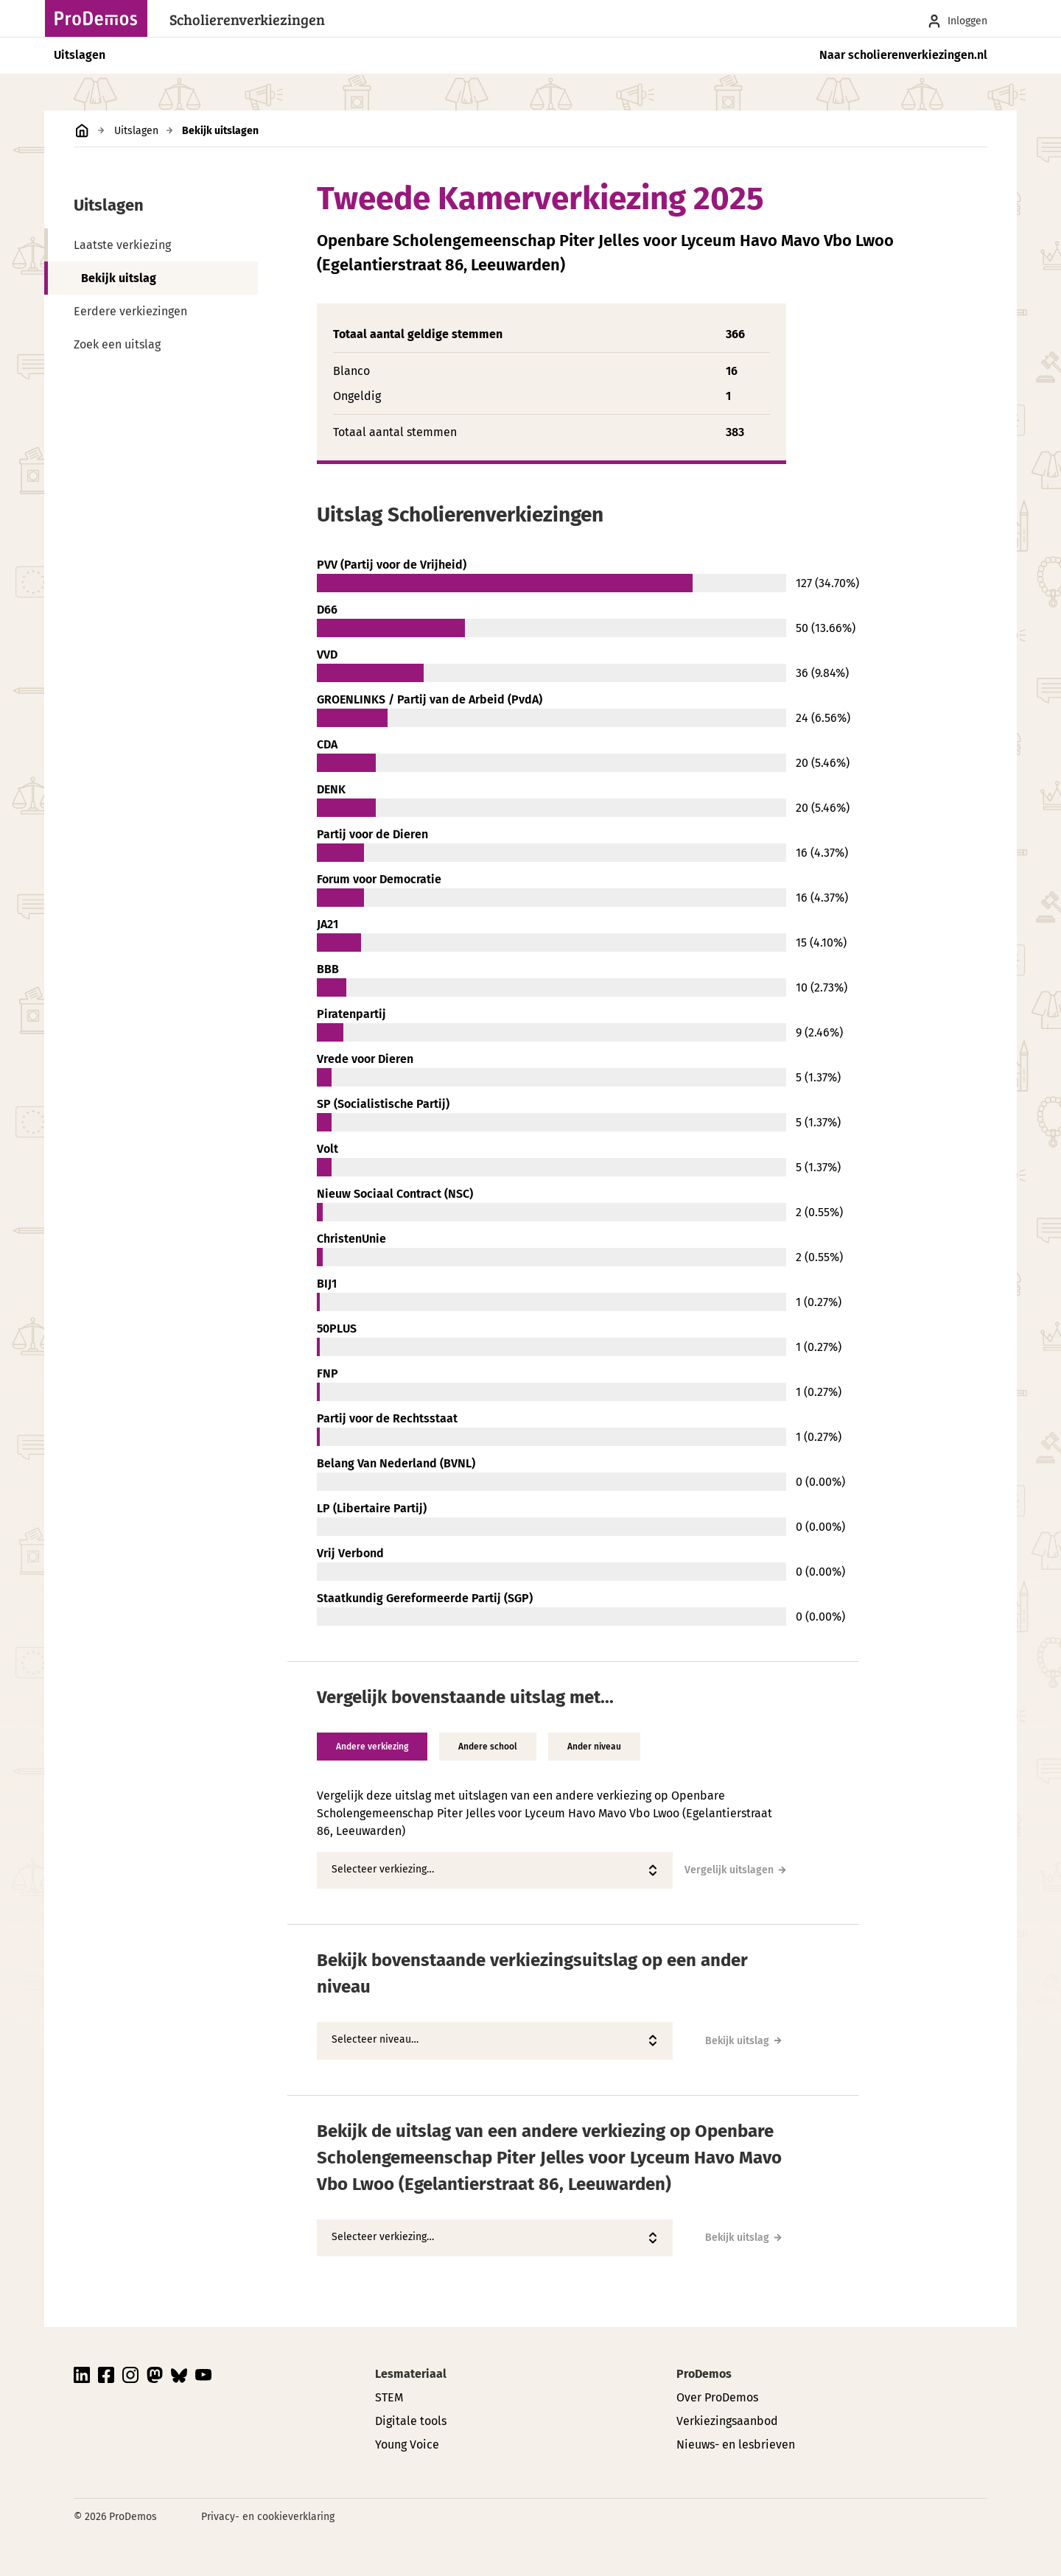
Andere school (487, 1746)
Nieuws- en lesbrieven (735, 2445)
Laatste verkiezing (122, 245)
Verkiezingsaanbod (727, 2421)
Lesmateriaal (411, 2374)
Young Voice (407, 2445)
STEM (389, 2397)
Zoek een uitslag (117, 344)
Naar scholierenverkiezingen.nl (903, 55)
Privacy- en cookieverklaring (268, 2516)
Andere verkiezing (372, 1746)
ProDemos (704, 2374)
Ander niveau (594, 1746)
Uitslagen (79, 55)
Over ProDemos (717, 2397)
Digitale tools (411, 2421)
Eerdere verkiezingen (130, 311)
